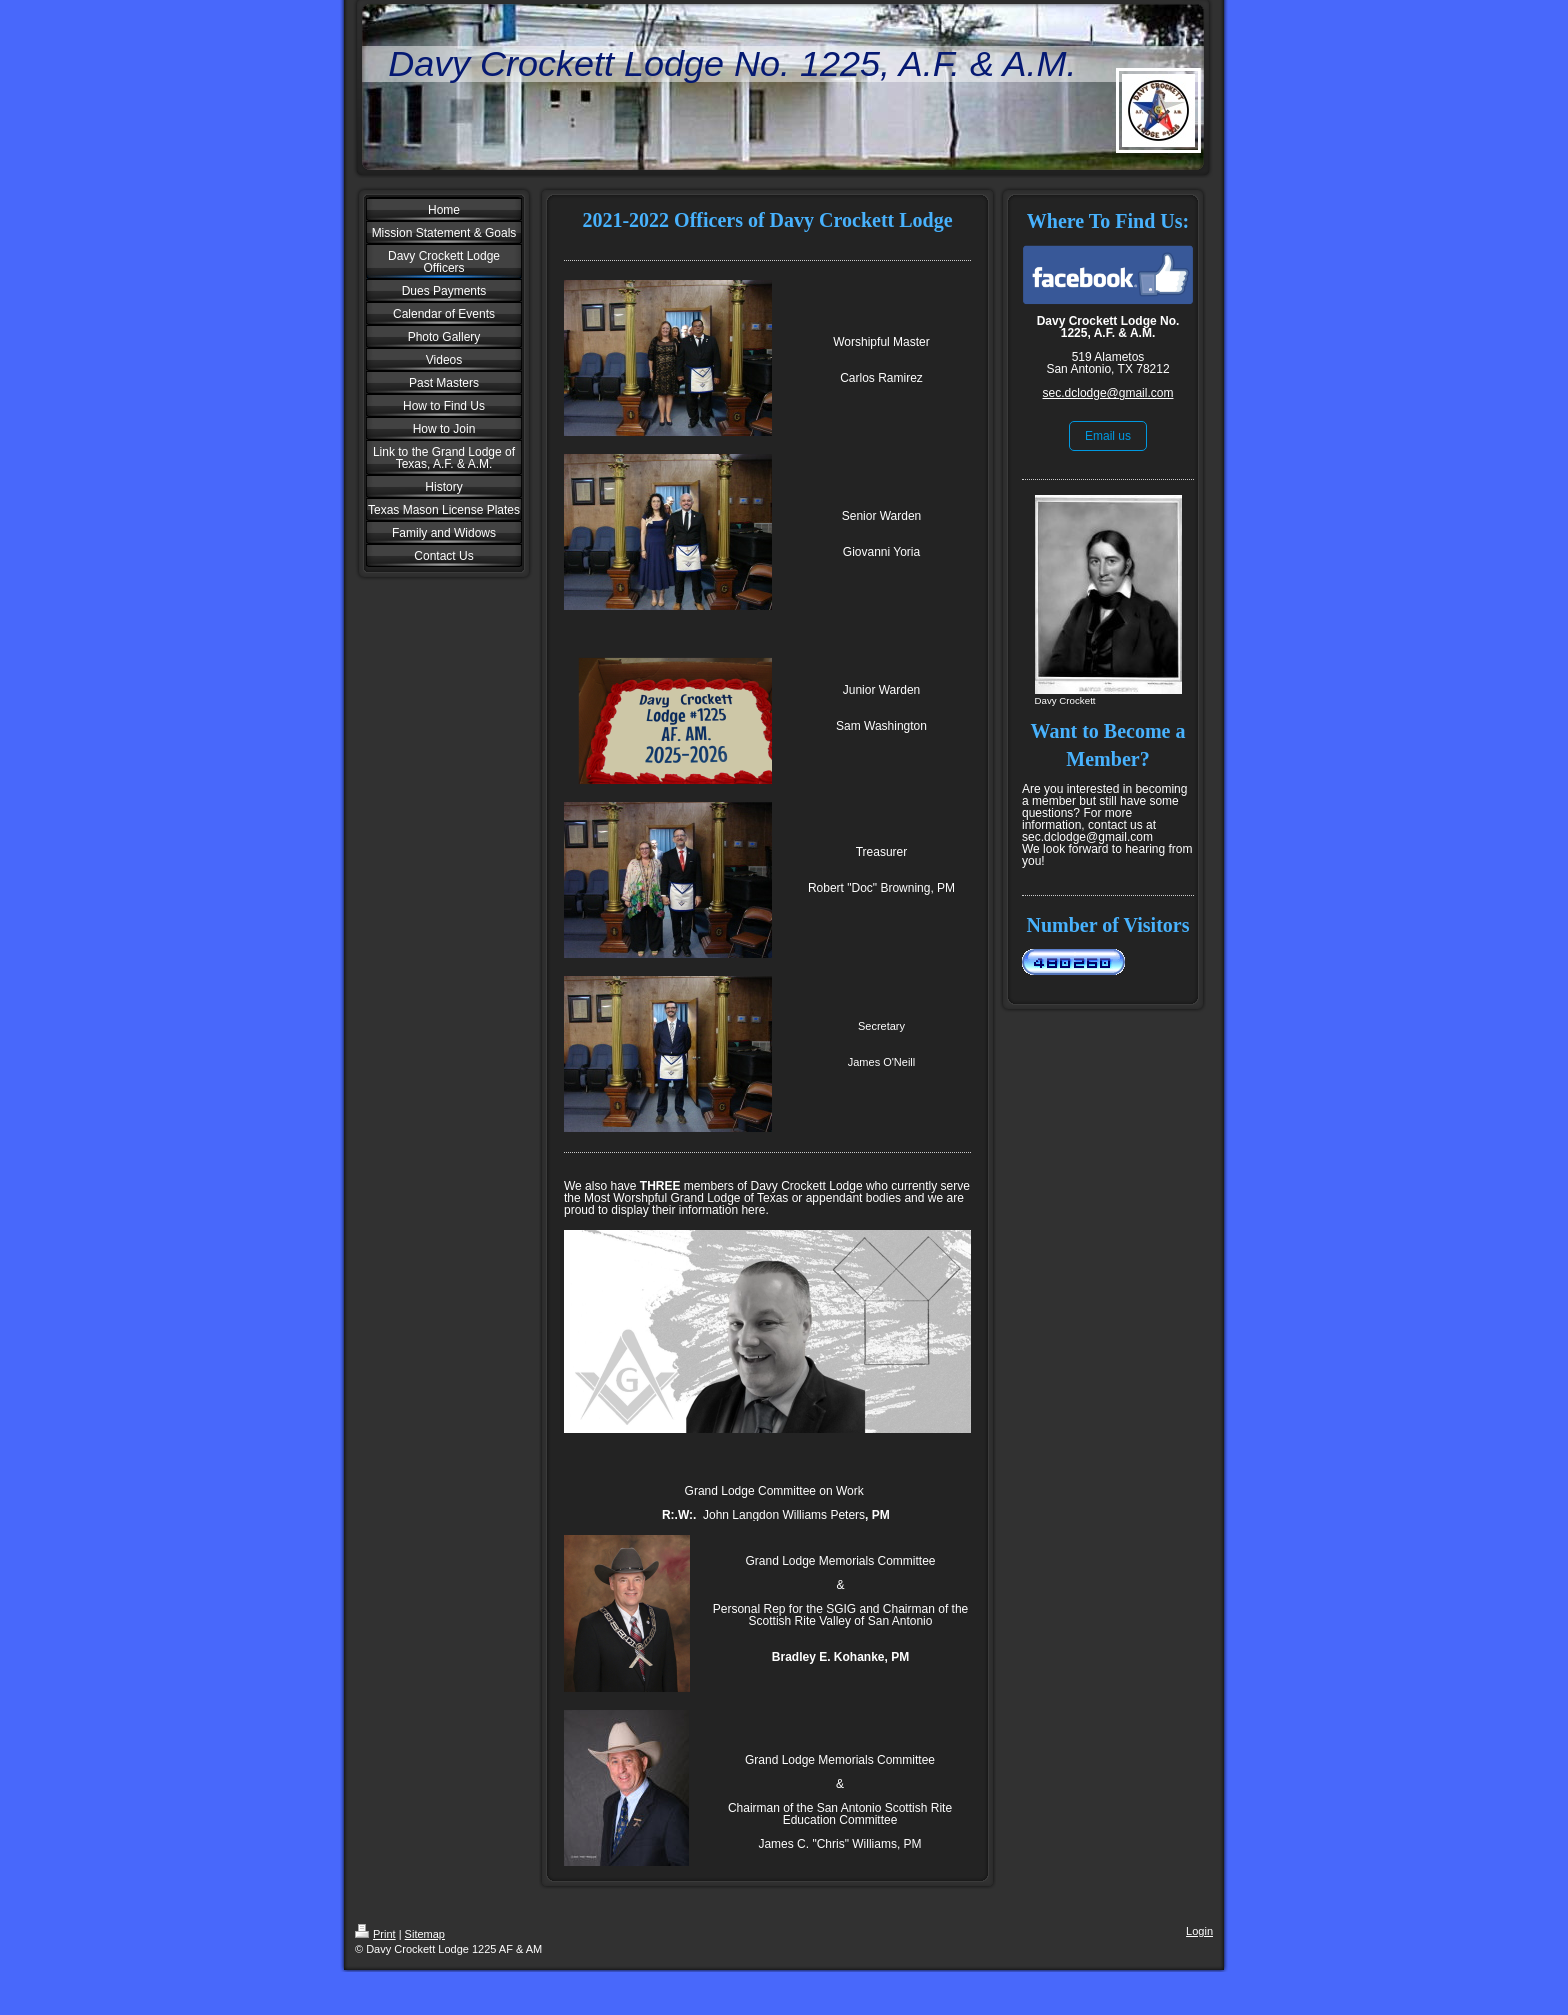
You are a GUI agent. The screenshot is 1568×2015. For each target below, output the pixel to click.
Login (1199, 1931)
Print (375, 1934)
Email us (1108, 436)
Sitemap (425, 1934)
